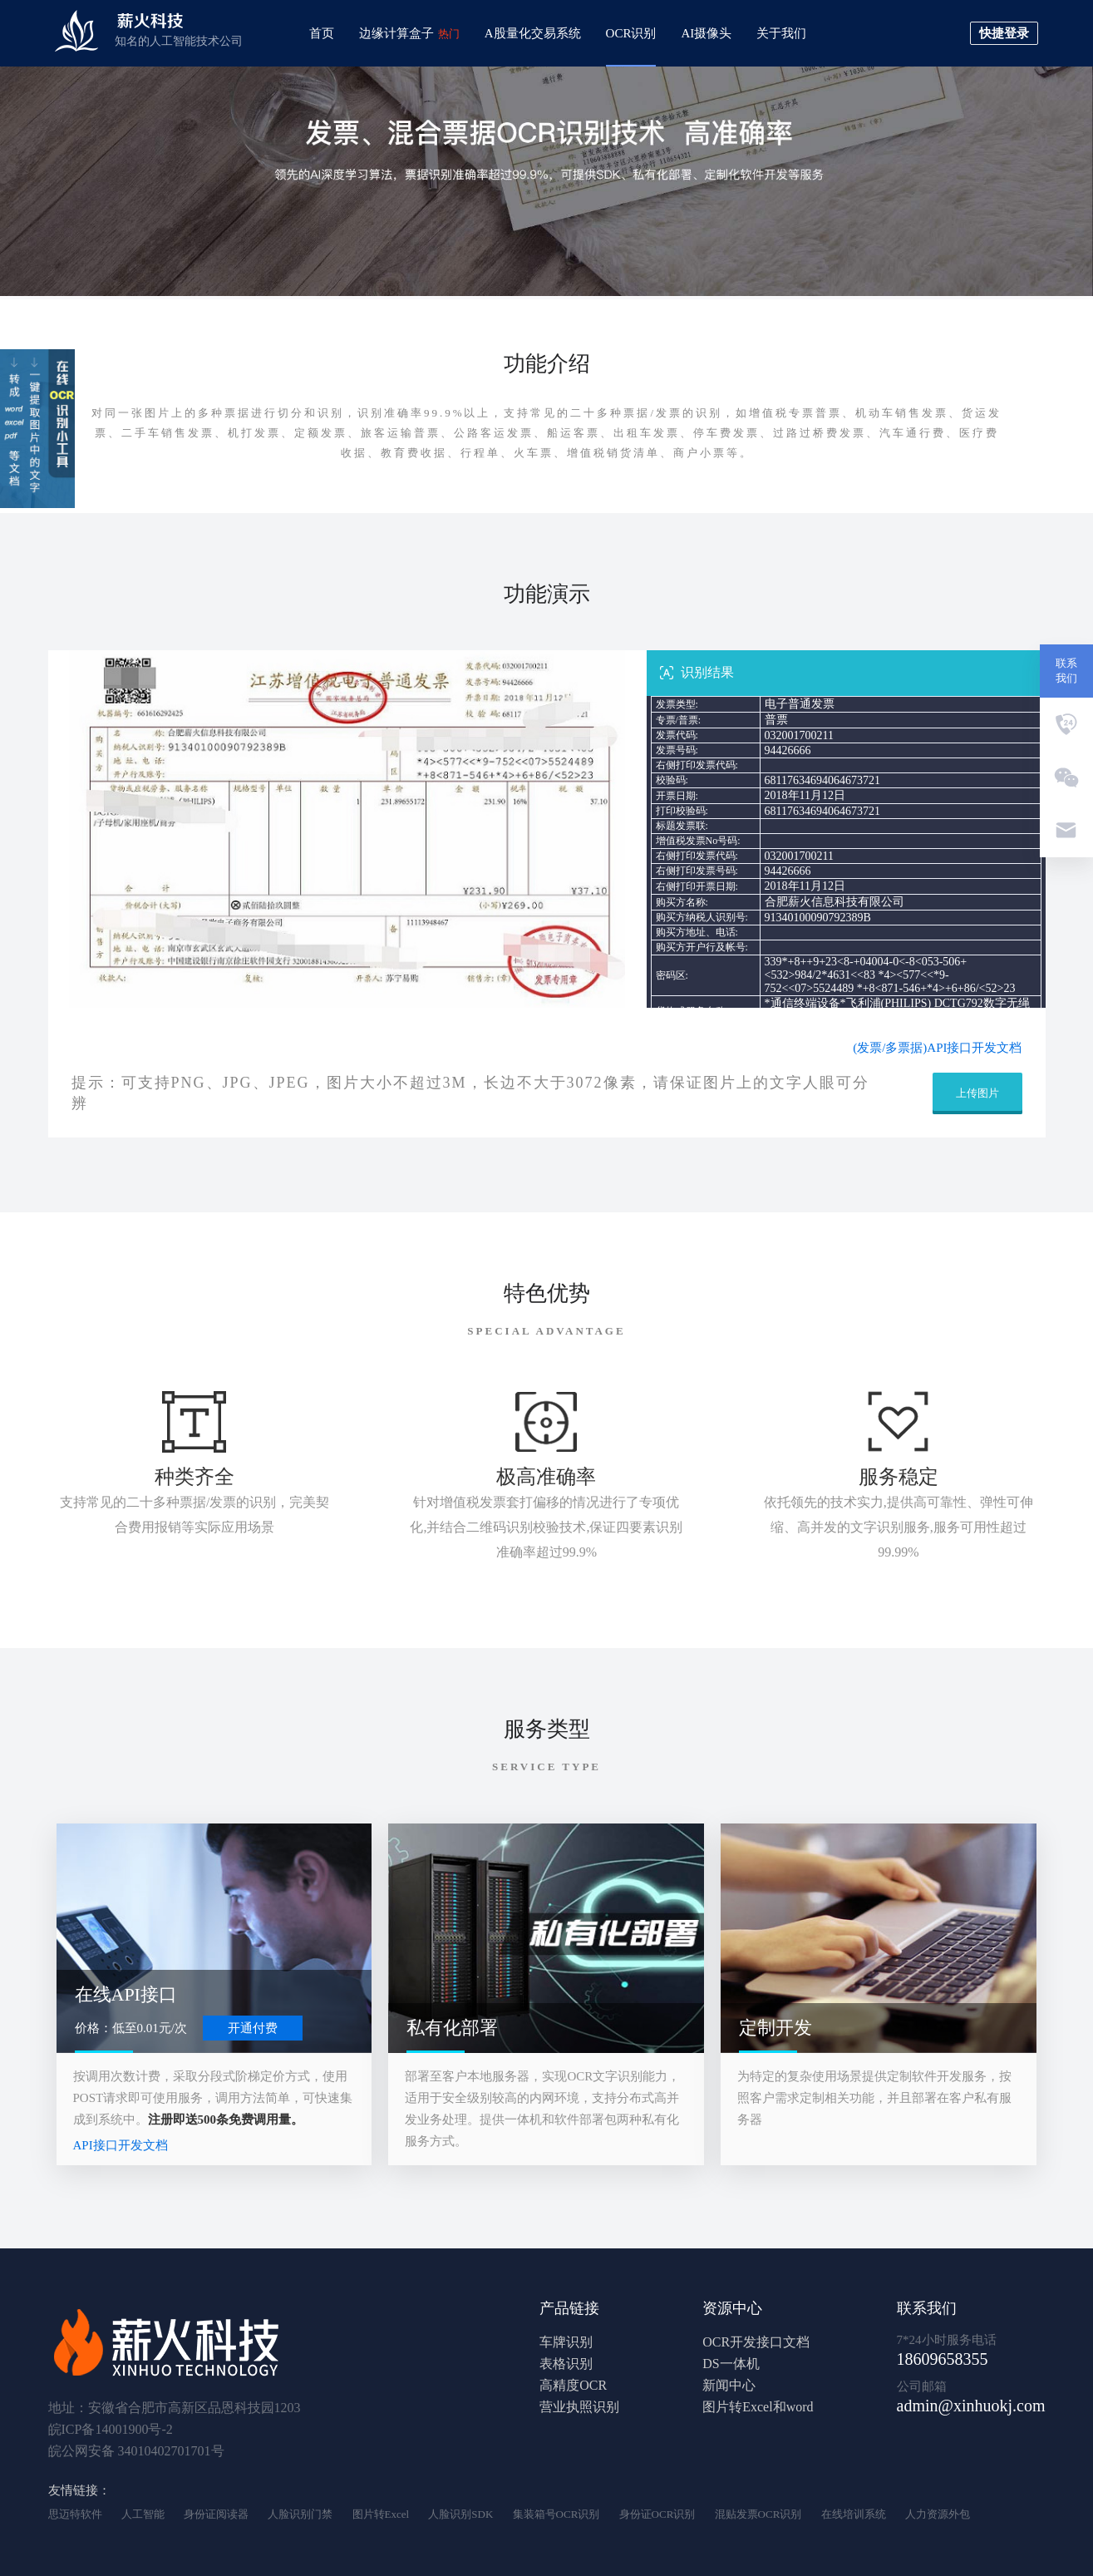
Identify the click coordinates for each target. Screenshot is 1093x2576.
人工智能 (143, 2514)
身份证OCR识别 (657, 2514)
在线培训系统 (853, 2514)
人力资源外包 (937, 2514)
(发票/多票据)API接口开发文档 (937, 1047)
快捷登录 (1004, 33)
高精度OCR (573, 2385)
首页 (321, 33)
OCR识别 (631, 33)
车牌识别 (566, 2342)
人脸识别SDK (460, 2514)
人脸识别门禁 (300, 2514)
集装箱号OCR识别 (556, 2514)
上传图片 (977, 1093)
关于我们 (781, 33)
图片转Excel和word (757, 2407)
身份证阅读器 (216, 2514)
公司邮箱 (922, 2386)
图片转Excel (381, 2514)
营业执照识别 (579, 2407)
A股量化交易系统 (533, 33)
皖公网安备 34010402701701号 (136, 2451)
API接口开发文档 (120, 2145)
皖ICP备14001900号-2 (110, 2429)
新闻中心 (729, 2385)
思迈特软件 (75, 2514)
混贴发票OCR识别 (758, 2514)
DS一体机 (730, 2363)
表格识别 (566, 2363)
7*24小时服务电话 (947, 2340)
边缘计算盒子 (409, 33)
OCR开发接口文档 (756, 2342)
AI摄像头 (706, 33)
